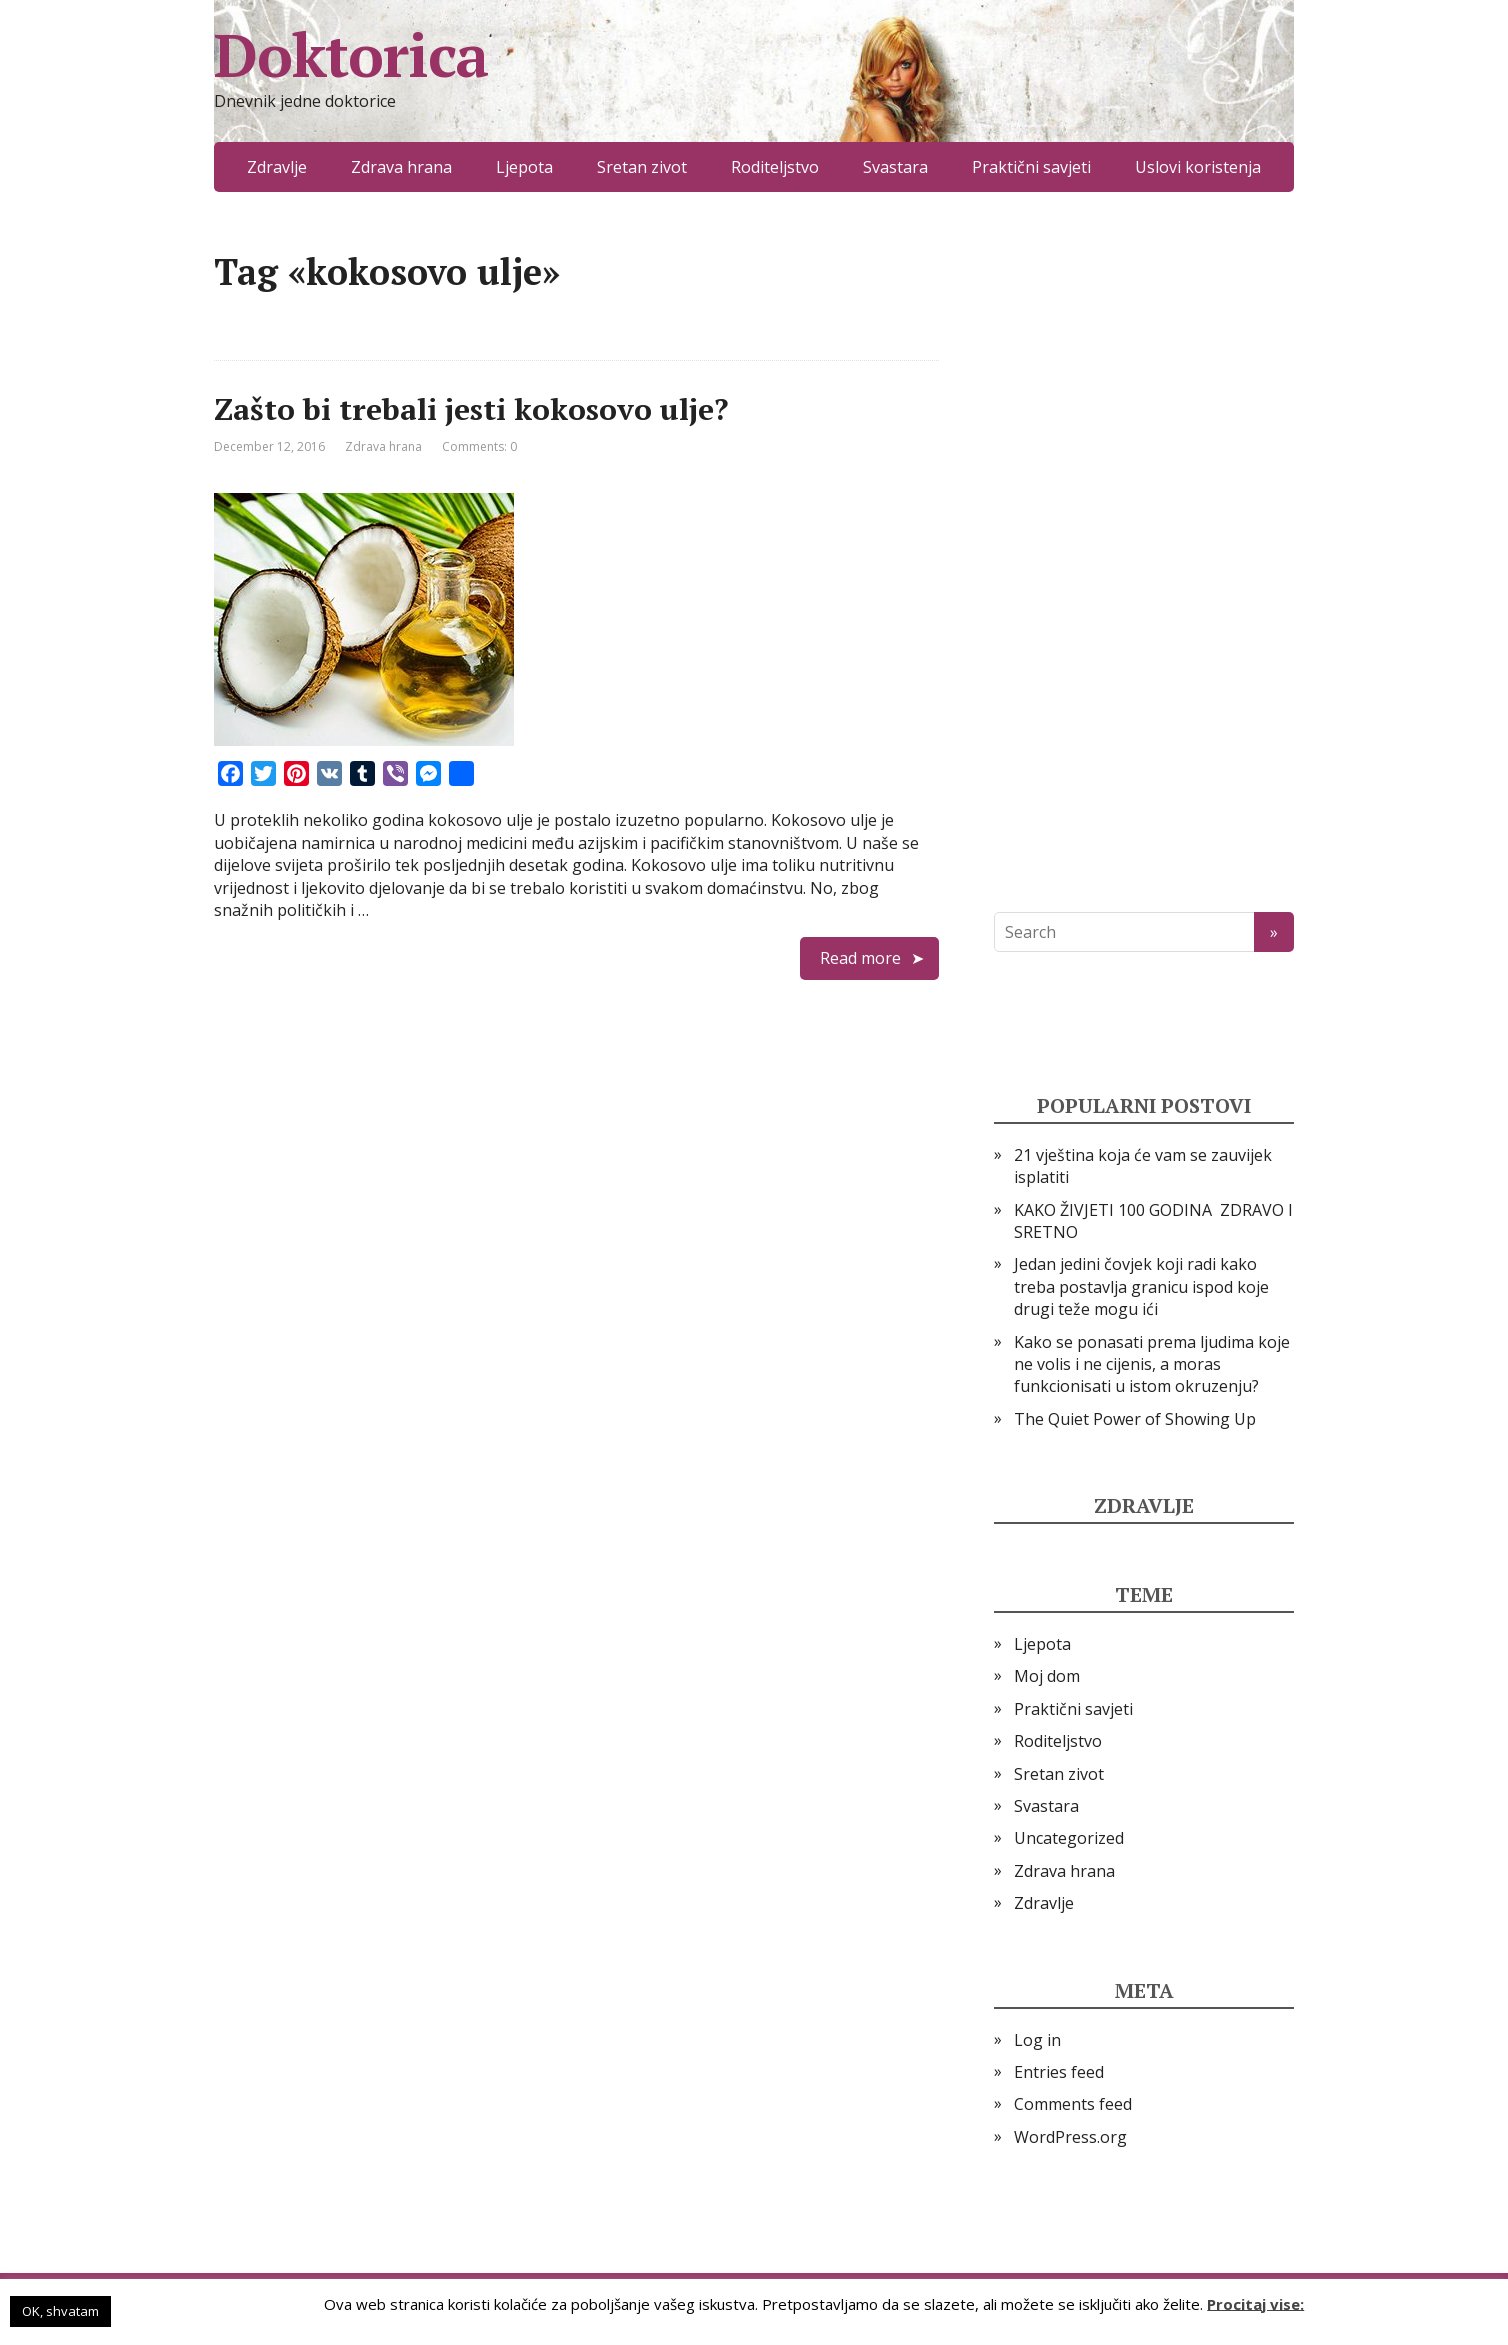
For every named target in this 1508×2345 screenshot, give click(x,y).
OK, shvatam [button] (60, 2311)
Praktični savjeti (1031, 167)
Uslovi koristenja (1198, 167)
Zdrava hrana (401, 167)
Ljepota (524, 167)
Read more (860, 958)
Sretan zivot (642, 167)
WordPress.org (1070, 2137)
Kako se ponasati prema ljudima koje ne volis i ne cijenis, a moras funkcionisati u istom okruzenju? (1152, 1364)
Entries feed (1059, 2072)
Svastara (895, 167)
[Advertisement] (1144, 552)
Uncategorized (1069, 1838)
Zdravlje (277, 167)
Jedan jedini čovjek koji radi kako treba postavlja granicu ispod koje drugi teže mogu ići (1141, 1286)
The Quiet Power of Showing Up (1135, 1419)
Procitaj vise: (1255, 2303)
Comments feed (1073, 2104)
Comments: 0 (479, 446)
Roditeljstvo (775, 167)
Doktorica (351, 55)
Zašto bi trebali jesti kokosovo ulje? (471, 409)
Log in (1037, 2040)
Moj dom (1047, 1676)
